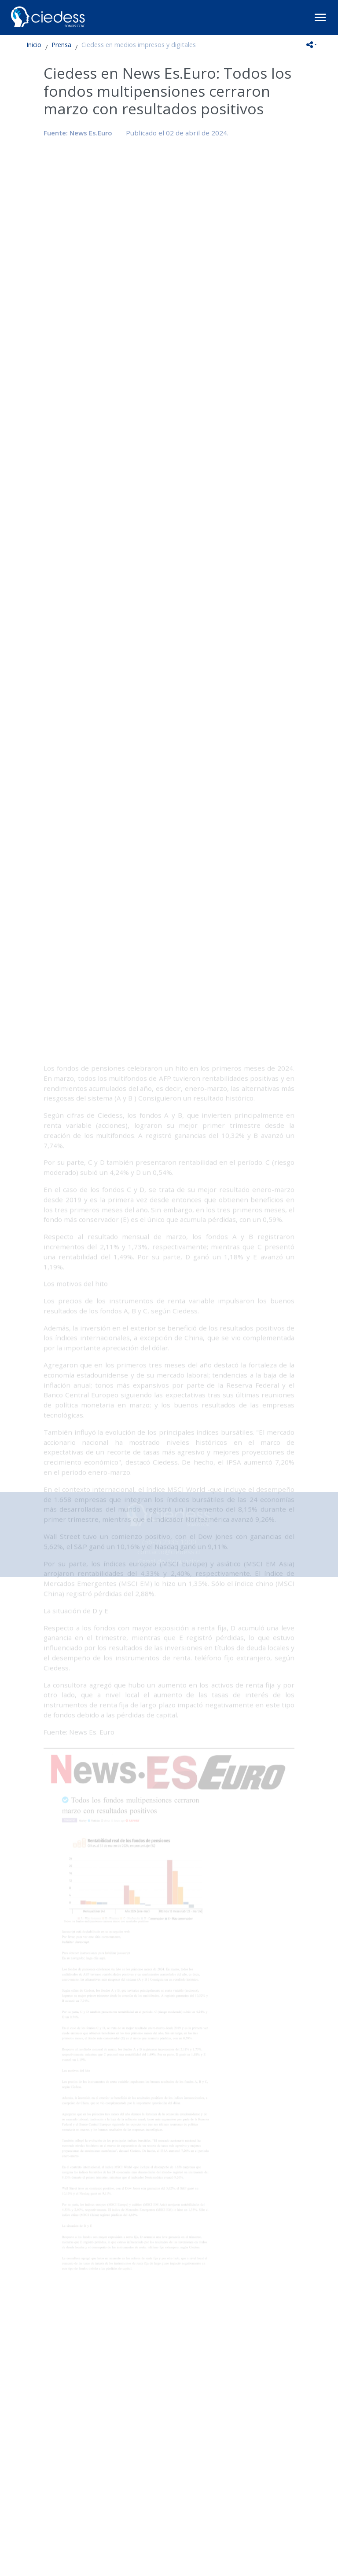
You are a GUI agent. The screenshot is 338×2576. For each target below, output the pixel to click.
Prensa (61, 44)
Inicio (33, 44)
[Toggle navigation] (320, 17)
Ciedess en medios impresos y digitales (138, 44)
